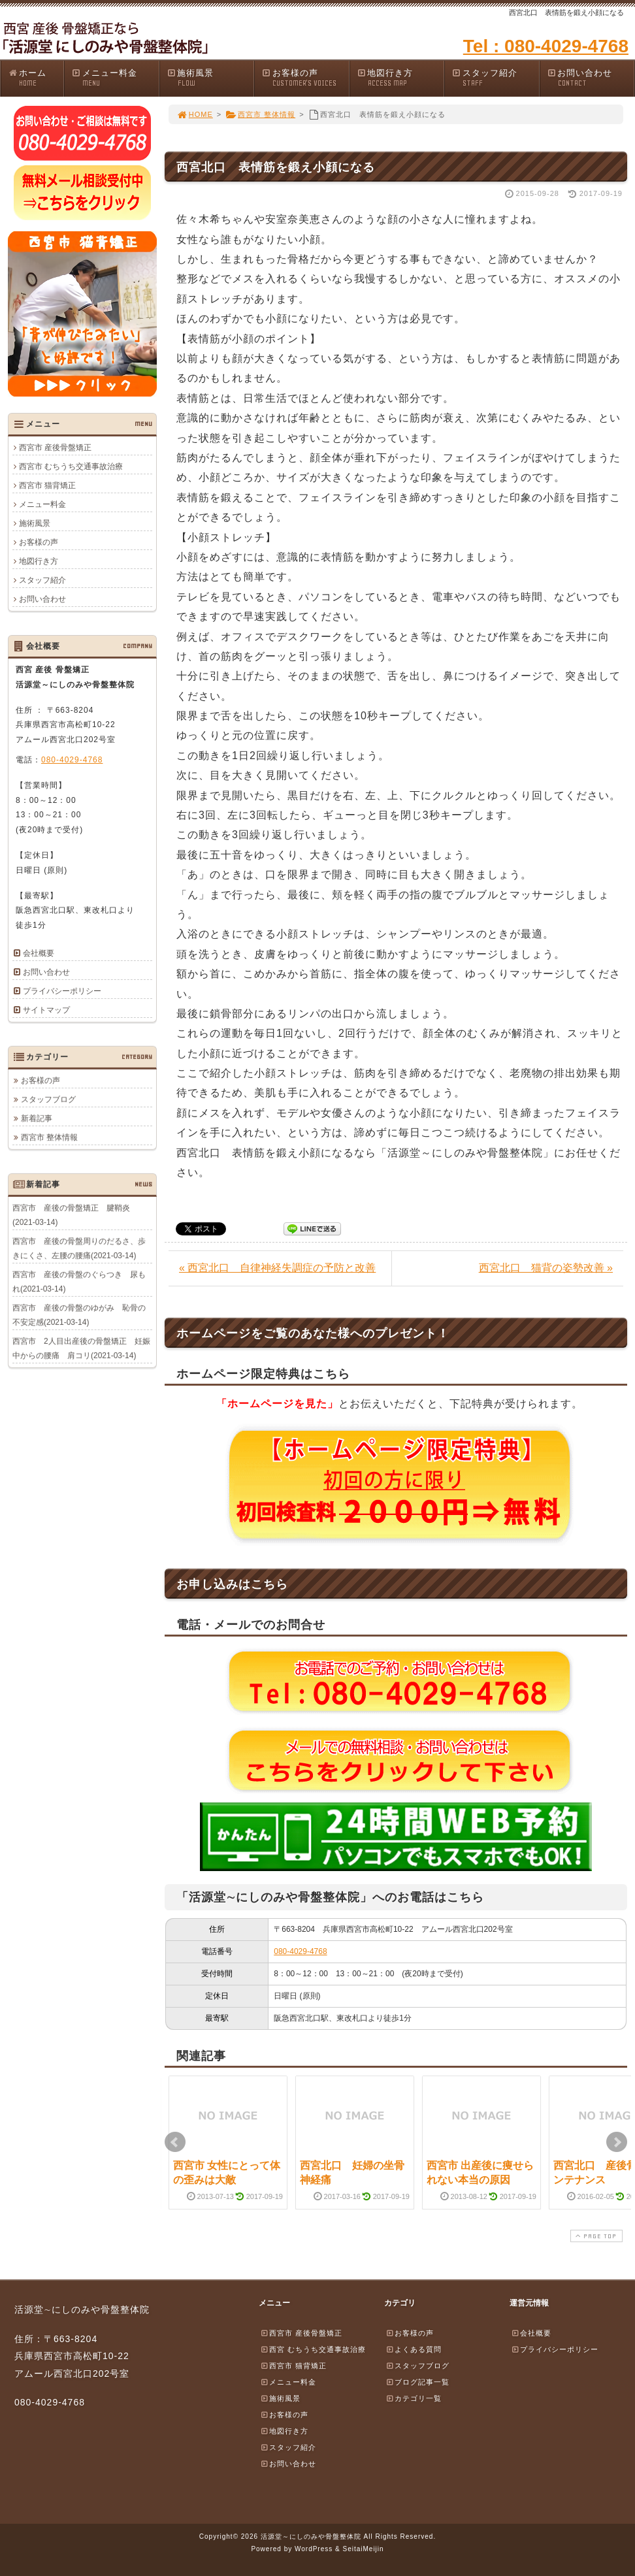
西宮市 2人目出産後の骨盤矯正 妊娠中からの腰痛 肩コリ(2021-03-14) (81, 1348)
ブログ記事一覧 (417, 2382)
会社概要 (38, 953)
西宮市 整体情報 (260, 114)
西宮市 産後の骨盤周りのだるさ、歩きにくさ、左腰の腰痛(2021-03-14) (79, 1248)
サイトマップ (46, 1010)
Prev (175, 2142)
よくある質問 (413, 2349)
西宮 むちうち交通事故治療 (313, 2349)
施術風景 (210, 78)
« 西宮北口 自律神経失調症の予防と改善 (277, 1267)
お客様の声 (305, 78)
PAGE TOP (595, 2236)
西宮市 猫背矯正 (47, 485)
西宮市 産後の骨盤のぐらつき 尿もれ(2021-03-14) (79, 1281)
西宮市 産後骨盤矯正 (55, 447)
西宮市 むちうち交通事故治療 (71, 466)
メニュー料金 (115, 78)
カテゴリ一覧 (413, 2398)
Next (616, 2142)
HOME (194, 114)
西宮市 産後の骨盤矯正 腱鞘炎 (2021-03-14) (75, 1214)
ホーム (35, 78)
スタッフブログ (48, 1098)
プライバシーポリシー (62, 991)
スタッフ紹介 (495, 78)
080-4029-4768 (300, 1951)
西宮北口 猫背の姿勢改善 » (546, 1267)
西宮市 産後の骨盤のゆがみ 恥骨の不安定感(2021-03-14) (79, 1314)
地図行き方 (400, 78)
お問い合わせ (590, 78)
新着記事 (36, 1117)
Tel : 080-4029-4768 (545, 46)
